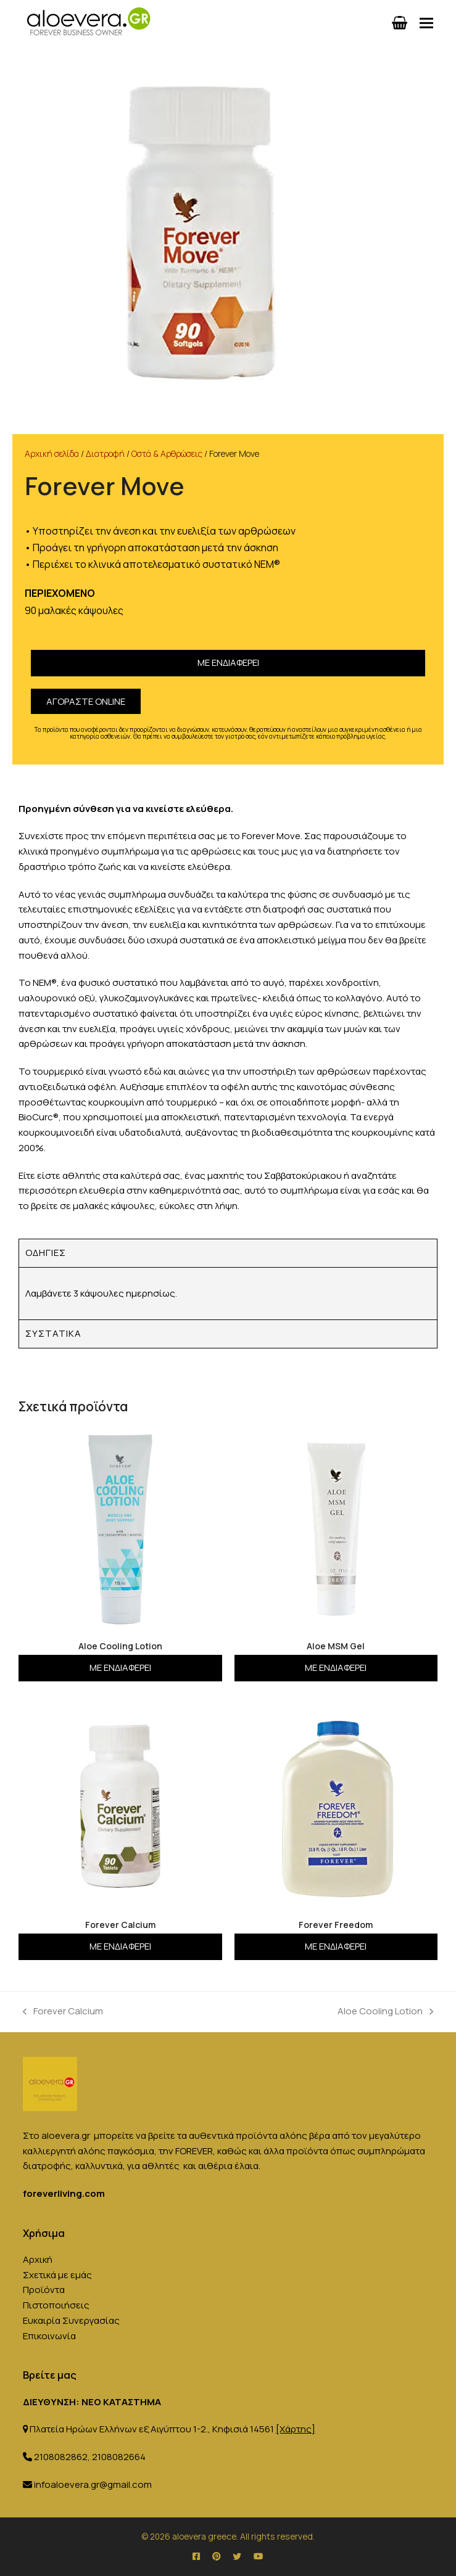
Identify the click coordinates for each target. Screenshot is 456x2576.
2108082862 (61, 2456)
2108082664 (119, 2456)
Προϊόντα (44, 2289)
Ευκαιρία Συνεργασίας (71, 2320)
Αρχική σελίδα (52, 453)
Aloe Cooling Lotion (385, 2010)
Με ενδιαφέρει (228, 662)
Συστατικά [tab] (53, 1333)
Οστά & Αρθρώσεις (166, 453)
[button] (426, 22)
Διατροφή (105, 453)
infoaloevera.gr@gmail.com (93, 2484)
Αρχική (37, 2259)
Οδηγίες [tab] (45, 1252)
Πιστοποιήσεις (56, 2305)
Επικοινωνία (49, 2335)
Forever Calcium (63, 2010)
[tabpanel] (228, 1293)
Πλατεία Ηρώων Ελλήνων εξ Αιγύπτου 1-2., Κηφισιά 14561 (172, 2428)
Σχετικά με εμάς (57, 2274)
